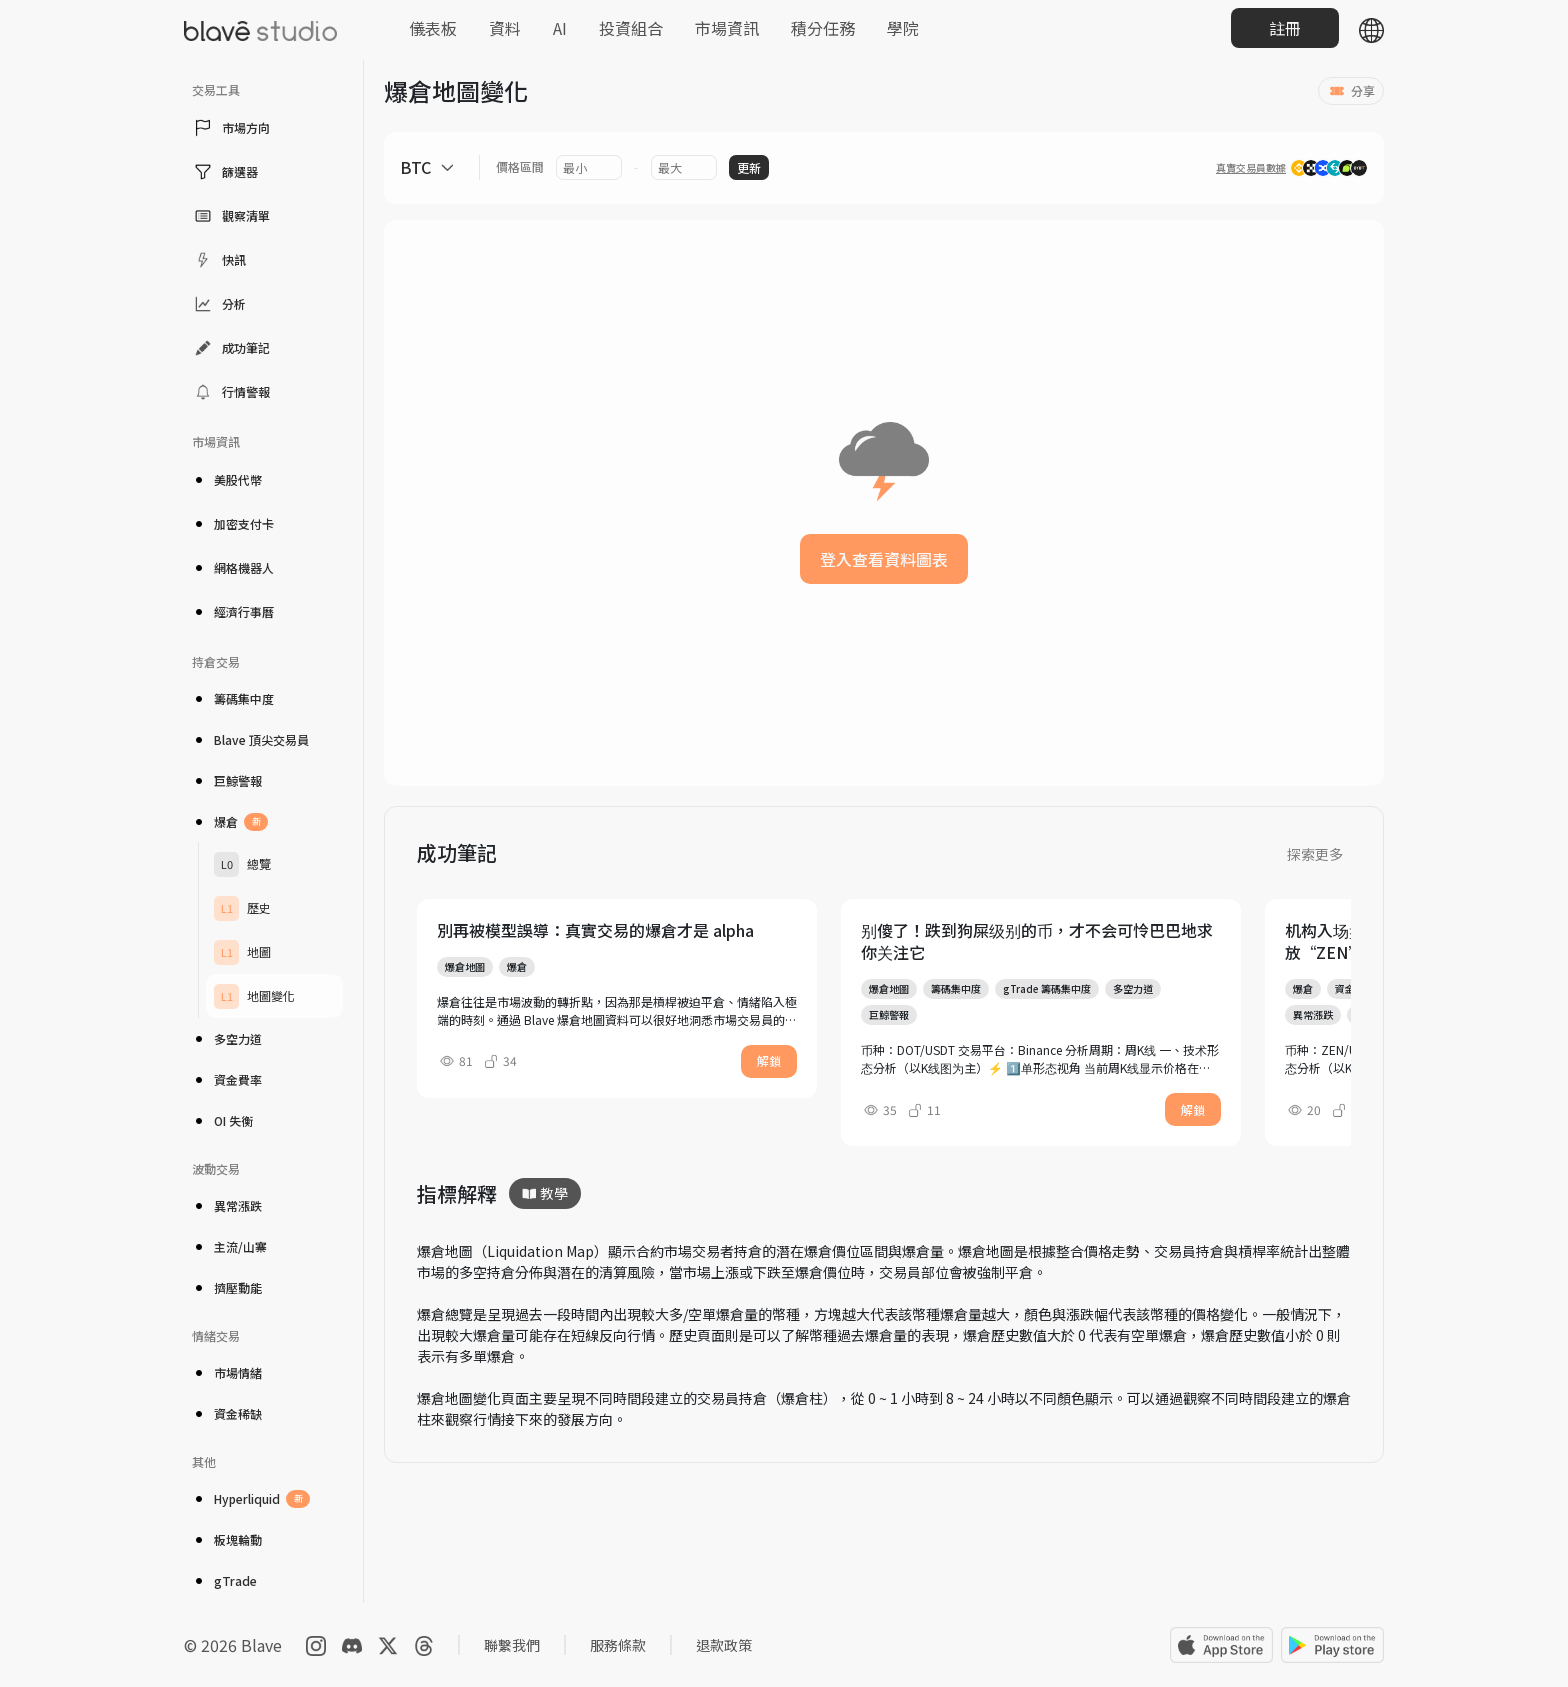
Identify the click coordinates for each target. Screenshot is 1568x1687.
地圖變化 (254, 996)
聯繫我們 (512, 1645)
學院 (903, 28)
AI (560, 28)
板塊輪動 (227, 1539)
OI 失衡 (222, 1120)
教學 (544, 1193)
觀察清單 (231, 216)
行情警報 (231, 392)
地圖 (242, 952)
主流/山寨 (229, 1246)
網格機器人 (233, 567)
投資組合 (631, 28)
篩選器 (225, 172)
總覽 (242, 864)
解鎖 (769, 1060)
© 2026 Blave (233, 1645)
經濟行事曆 (233, 611)
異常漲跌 (227, 1205)
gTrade (224, 1580)
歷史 (242, 908)
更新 (749, 167)
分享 (1351, 91)
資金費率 (227, 1079)
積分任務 (823, 28)
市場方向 (231, 128)
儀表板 (433, 28)
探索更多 (1315, 854)
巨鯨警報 (227, 780)
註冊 (1285, 28)
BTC (415, 167)
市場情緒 (227, 1372)
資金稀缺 (227, 1413)
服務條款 (618, 1645)
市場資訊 (727, 28)
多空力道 (227, 1038)
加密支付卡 (233, 523)
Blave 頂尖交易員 (250, 739)
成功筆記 (231, 348)
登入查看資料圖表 (884, 559)
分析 (219, 304)
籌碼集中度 (233, 698)
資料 (505, 28)
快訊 (219, 260)
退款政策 (724, 1645)
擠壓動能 (227, 1287)
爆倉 (230, 822)
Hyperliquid (251, 1499)
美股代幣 (227, 479)
